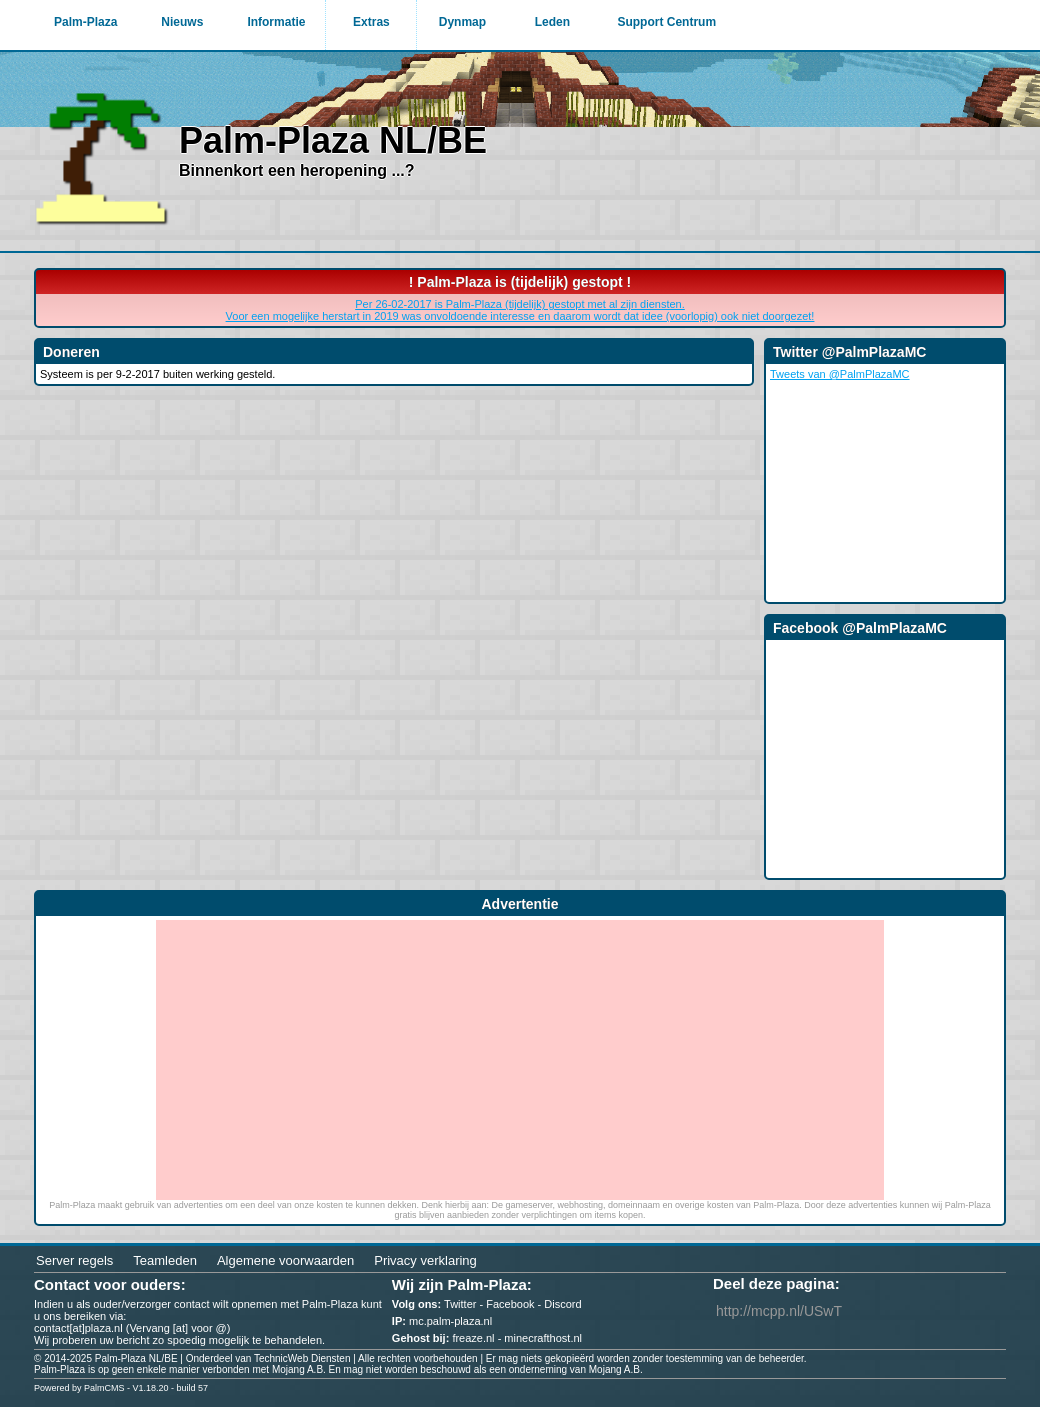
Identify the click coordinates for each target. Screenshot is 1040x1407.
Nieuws (182, 22)
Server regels (74, 1260)
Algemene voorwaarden (285, 1260)
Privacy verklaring (425, 1260)
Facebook (510, 1304)
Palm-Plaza (85, 22)
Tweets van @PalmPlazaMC (840, 374)
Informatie (276, 22)
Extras (371, 22)
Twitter (460, 1304)
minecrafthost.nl (543, 1338)
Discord (562, 1304)
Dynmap (462, 22)
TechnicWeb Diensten (302, 1358)
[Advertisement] (520, 1060)
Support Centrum (666, 22)
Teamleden (165, 1260)
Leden (552, 22)
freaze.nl (473, 1338)
